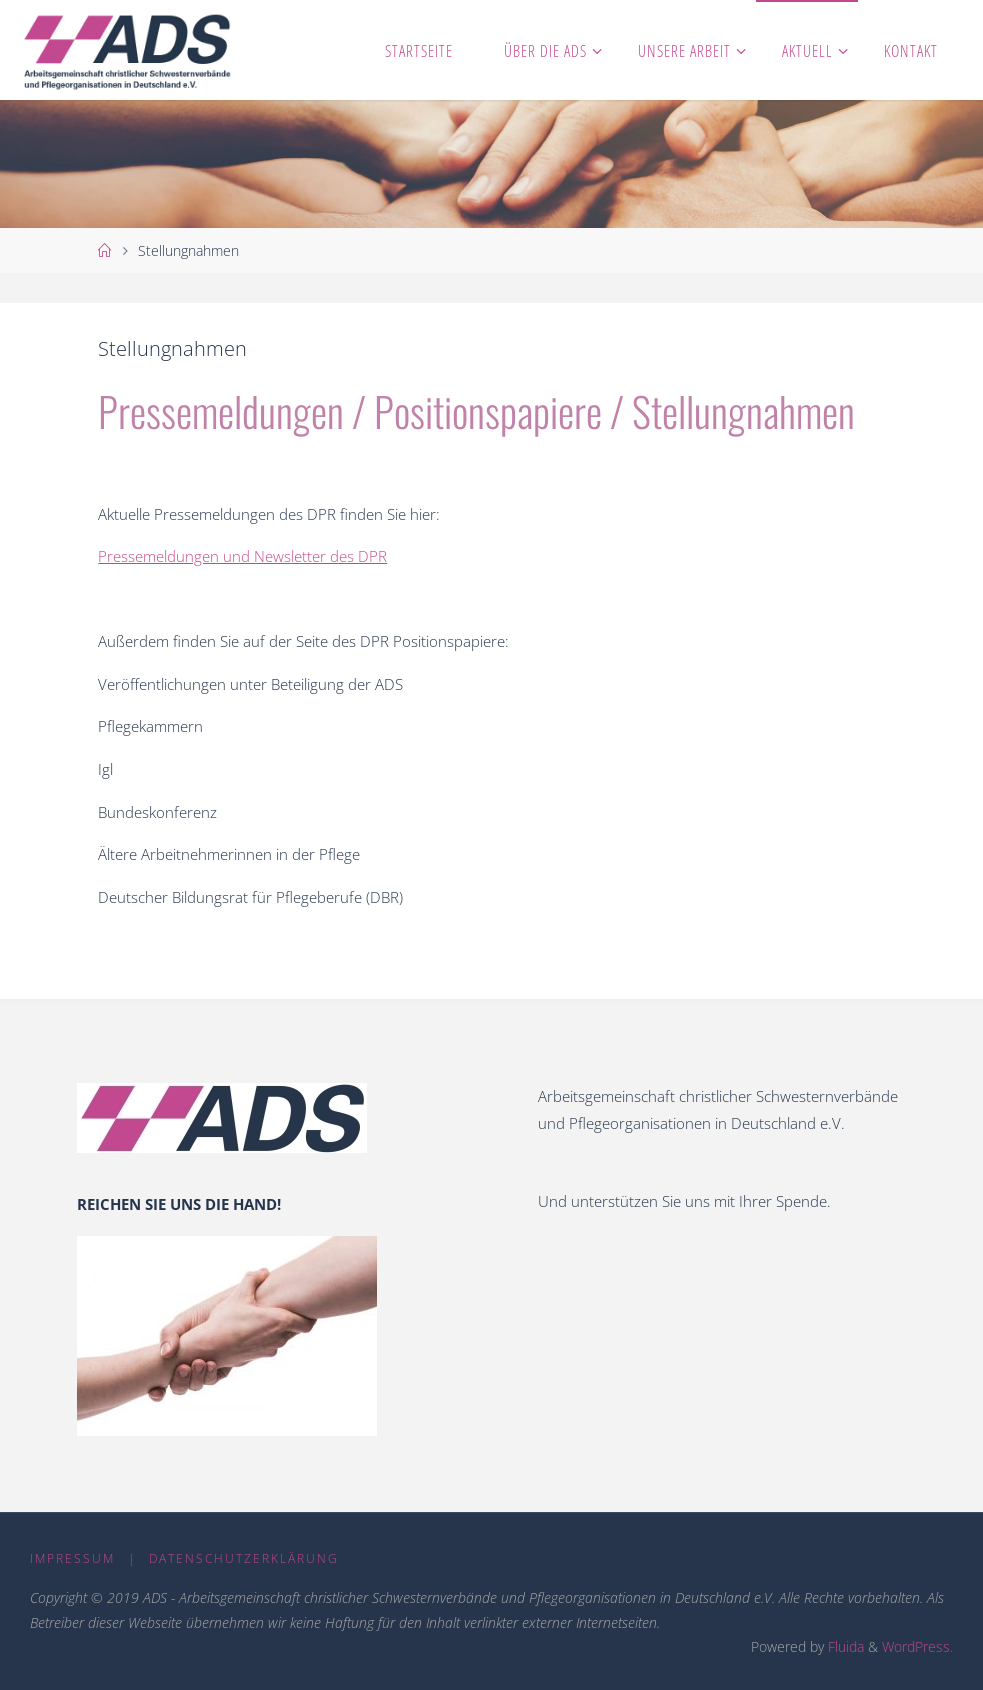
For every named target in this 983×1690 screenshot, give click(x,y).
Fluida (844, 1646)
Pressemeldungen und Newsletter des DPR (242, 556)
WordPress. (917, 1646)
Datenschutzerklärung (244, 1558)
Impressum (72, 1558)
